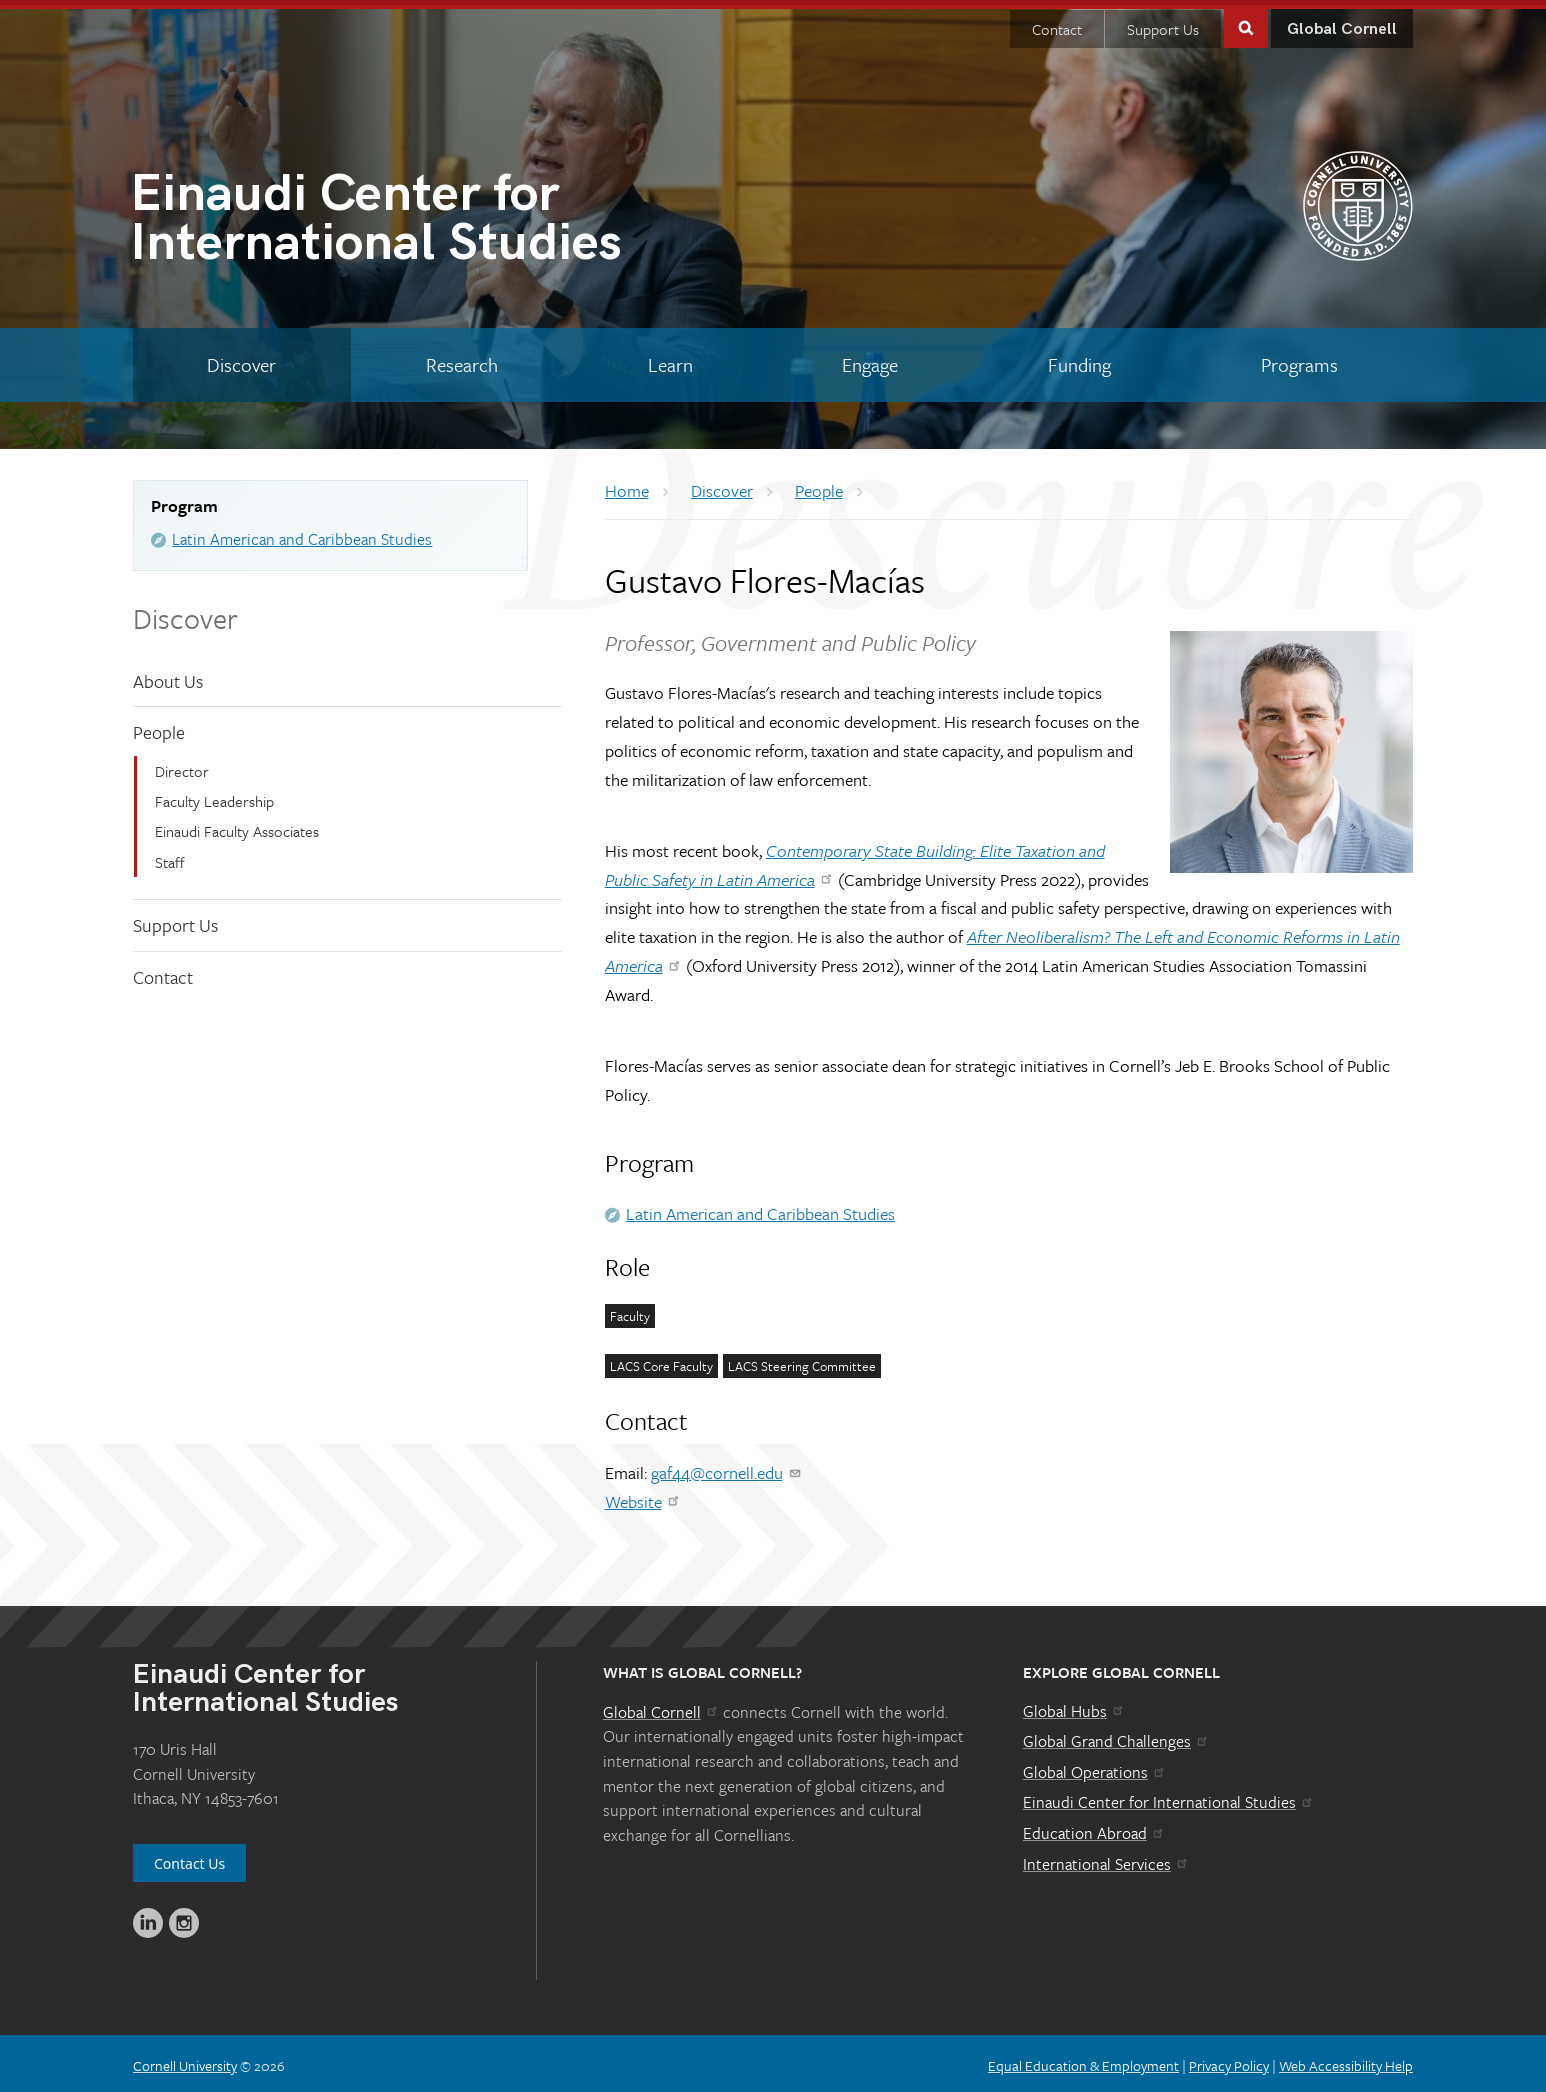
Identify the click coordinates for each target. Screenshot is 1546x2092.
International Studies (451, 217)
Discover (185, 612)
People (159, 727)
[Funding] (1080, 360)
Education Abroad (1094, 1828)
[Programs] (1299, 360)
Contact (1057, 24)
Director (182, 766)
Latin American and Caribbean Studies (302, 534)
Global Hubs (1074, 1706)
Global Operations (1095, 1767)
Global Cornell (1342, 24)
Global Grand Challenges (1116, 1736)
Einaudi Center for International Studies (1169, 1797)
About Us (168, 675)
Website (643, 1495)
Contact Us (189, 1858)
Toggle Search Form (1246, 21)
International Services (1106, 1859)
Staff (170, 857)
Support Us (1163, 24)
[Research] (462, 360)
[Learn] (670, 360)
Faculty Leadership (214, 796)
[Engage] (870, 360)
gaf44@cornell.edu (727, 1467)
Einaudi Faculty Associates (237, 826)
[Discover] (242, 360)
